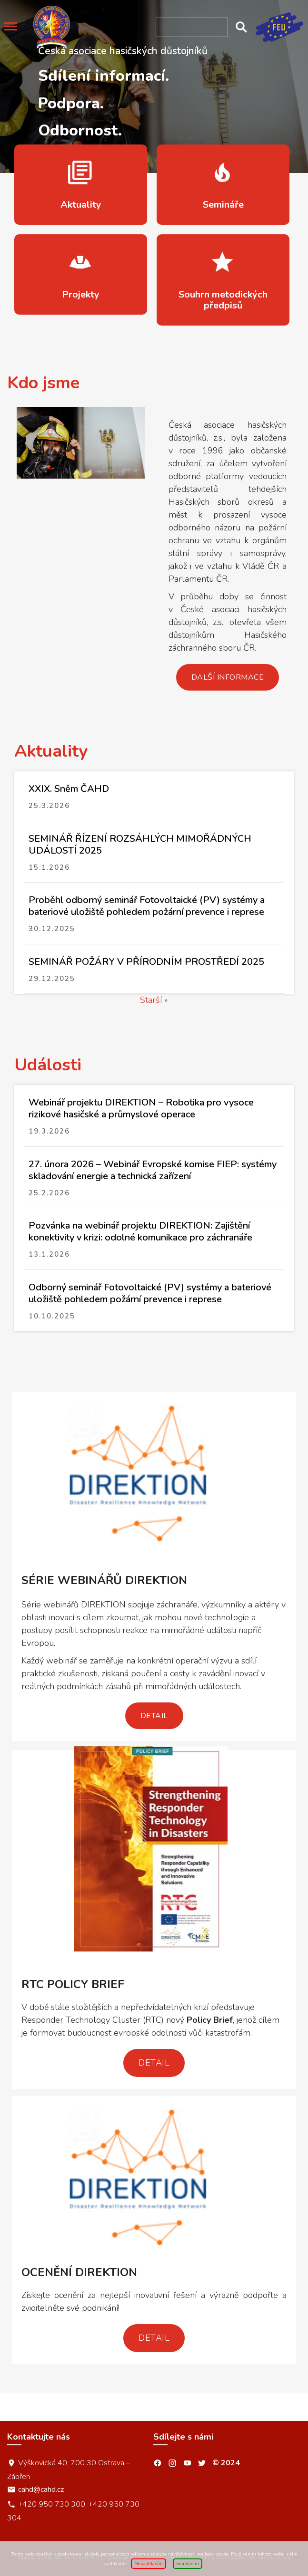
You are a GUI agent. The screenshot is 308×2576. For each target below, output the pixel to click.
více (80, 184)
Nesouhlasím (148, 2563)
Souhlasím (187, 2563)
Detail (154, 1716)
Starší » (154, 1000)
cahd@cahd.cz (41, 2489)
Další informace (227, 677)
